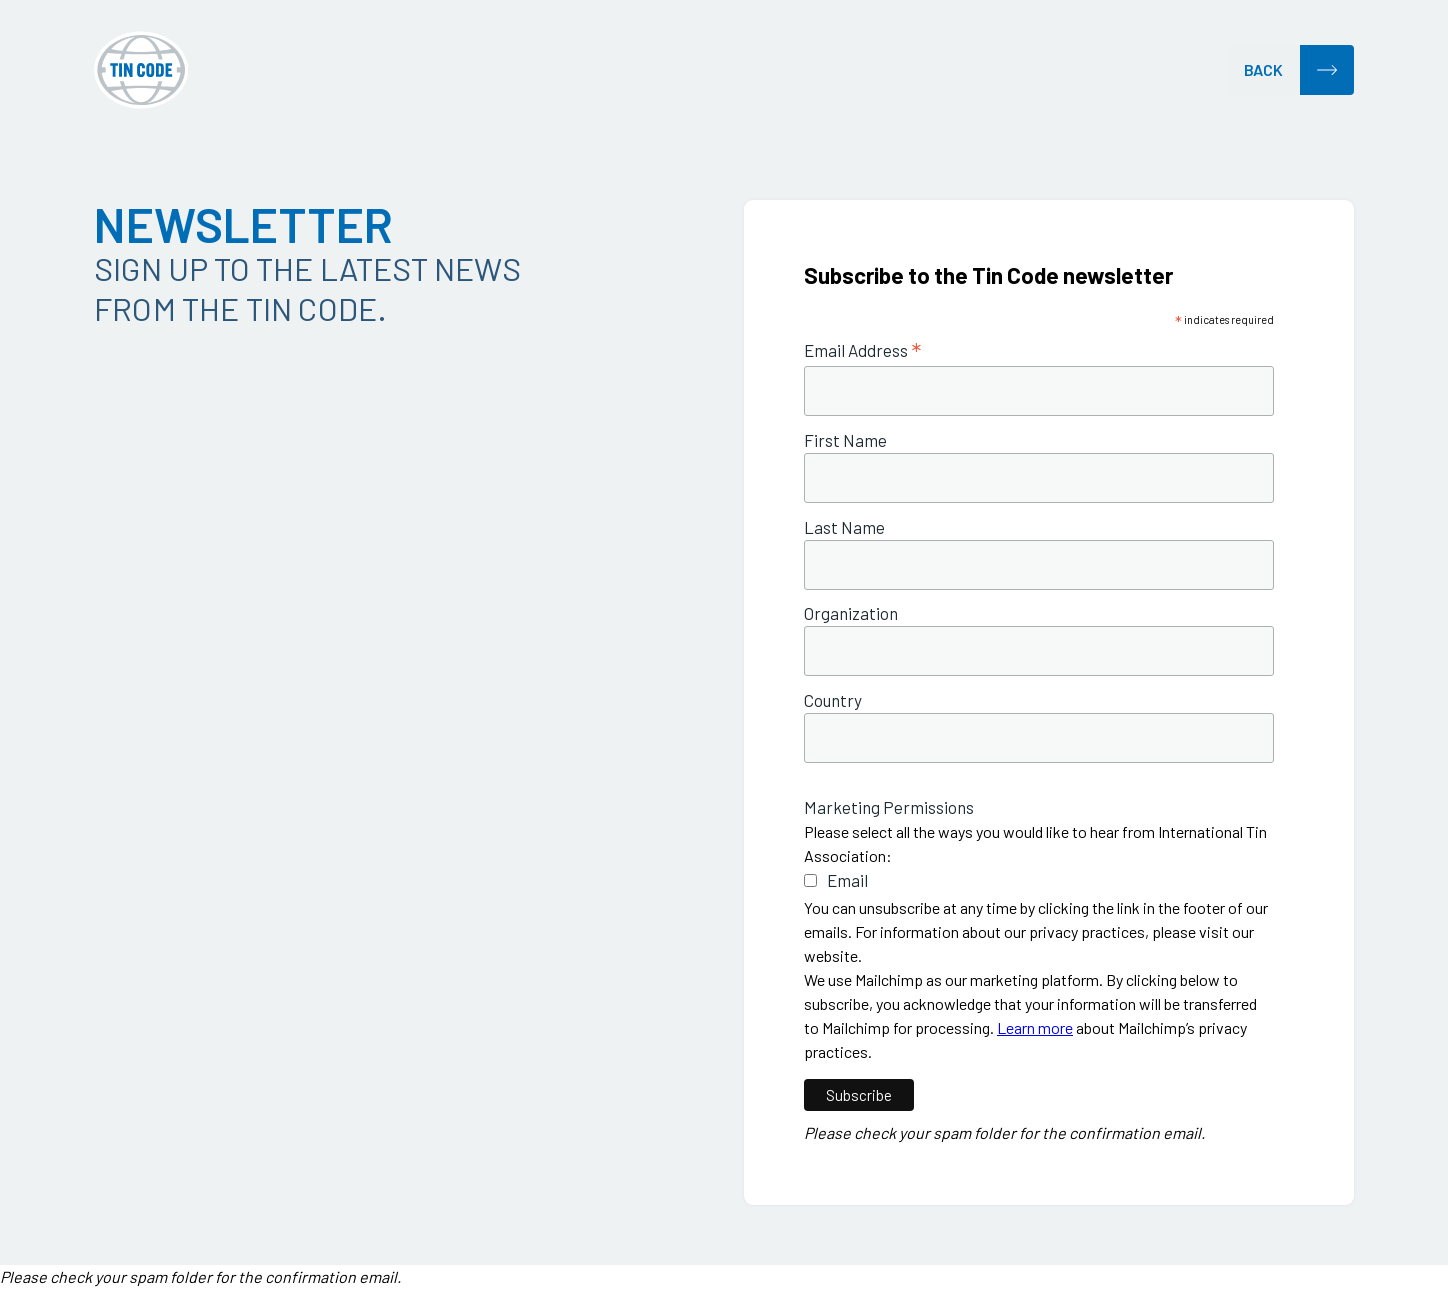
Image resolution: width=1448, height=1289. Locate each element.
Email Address (862, 350)
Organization (851, 613)
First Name (845, 440)
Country (833, 700)
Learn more (1035, 1027)
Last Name (844, 527)
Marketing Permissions (889, 807)
